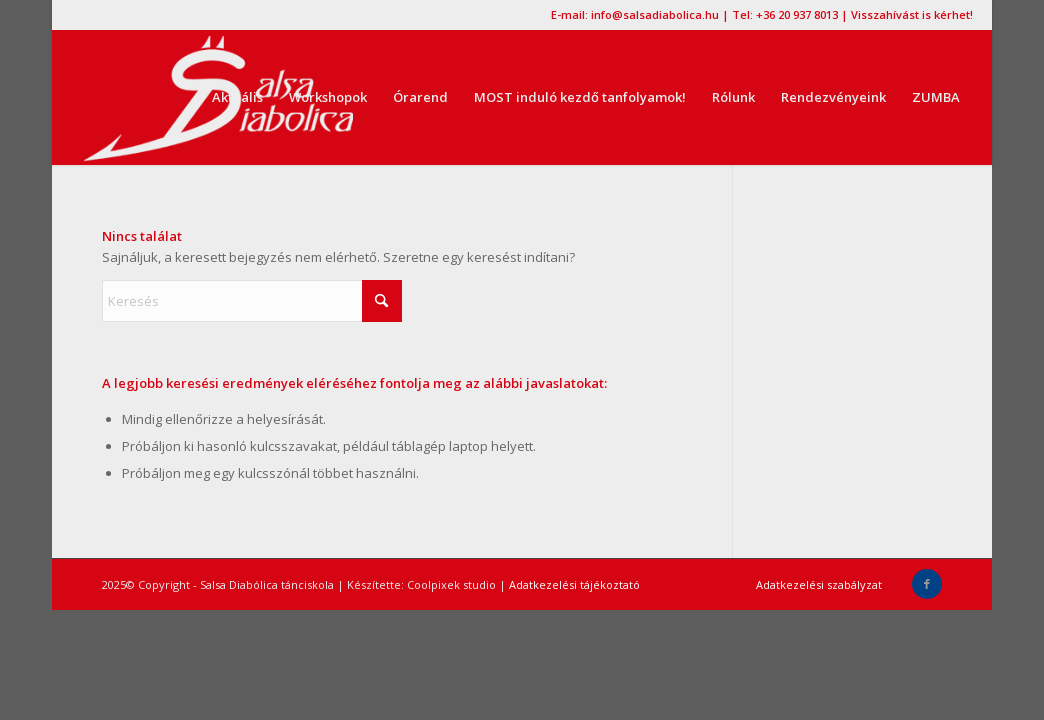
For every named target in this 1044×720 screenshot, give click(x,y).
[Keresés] (252, 301)
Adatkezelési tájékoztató (574, 584)
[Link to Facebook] (927, 584)
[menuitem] (237, 97)
